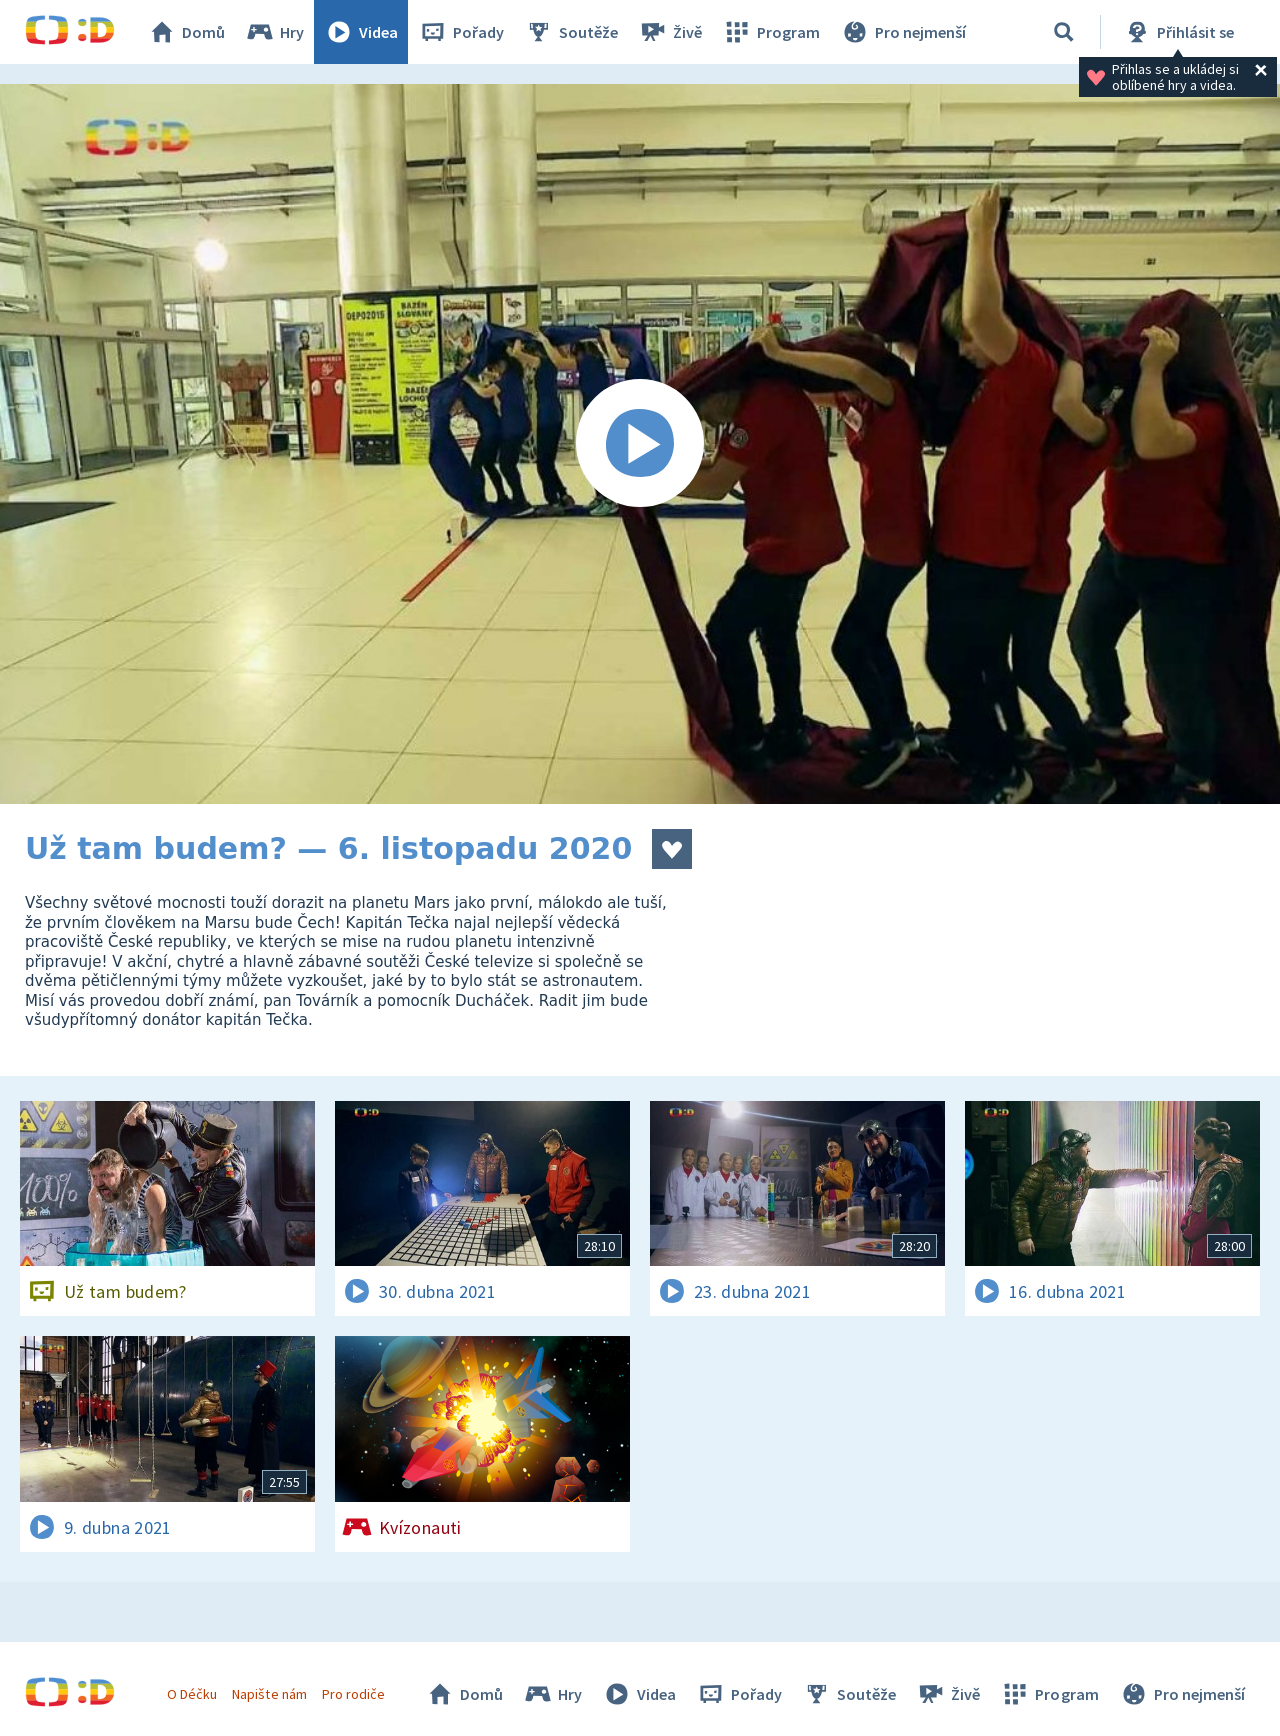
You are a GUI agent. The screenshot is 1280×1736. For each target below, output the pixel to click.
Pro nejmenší (903, 32)
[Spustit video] (640, 444)
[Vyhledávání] (1064, 32)
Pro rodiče (353, 1694)
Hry (274, 32)
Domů (186, 32)
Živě (670, 32)
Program (771, 32)
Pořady (461, 32)
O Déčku (192, 1694)
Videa (361, 32)
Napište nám (269, 1694)
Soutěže (571, 32)
